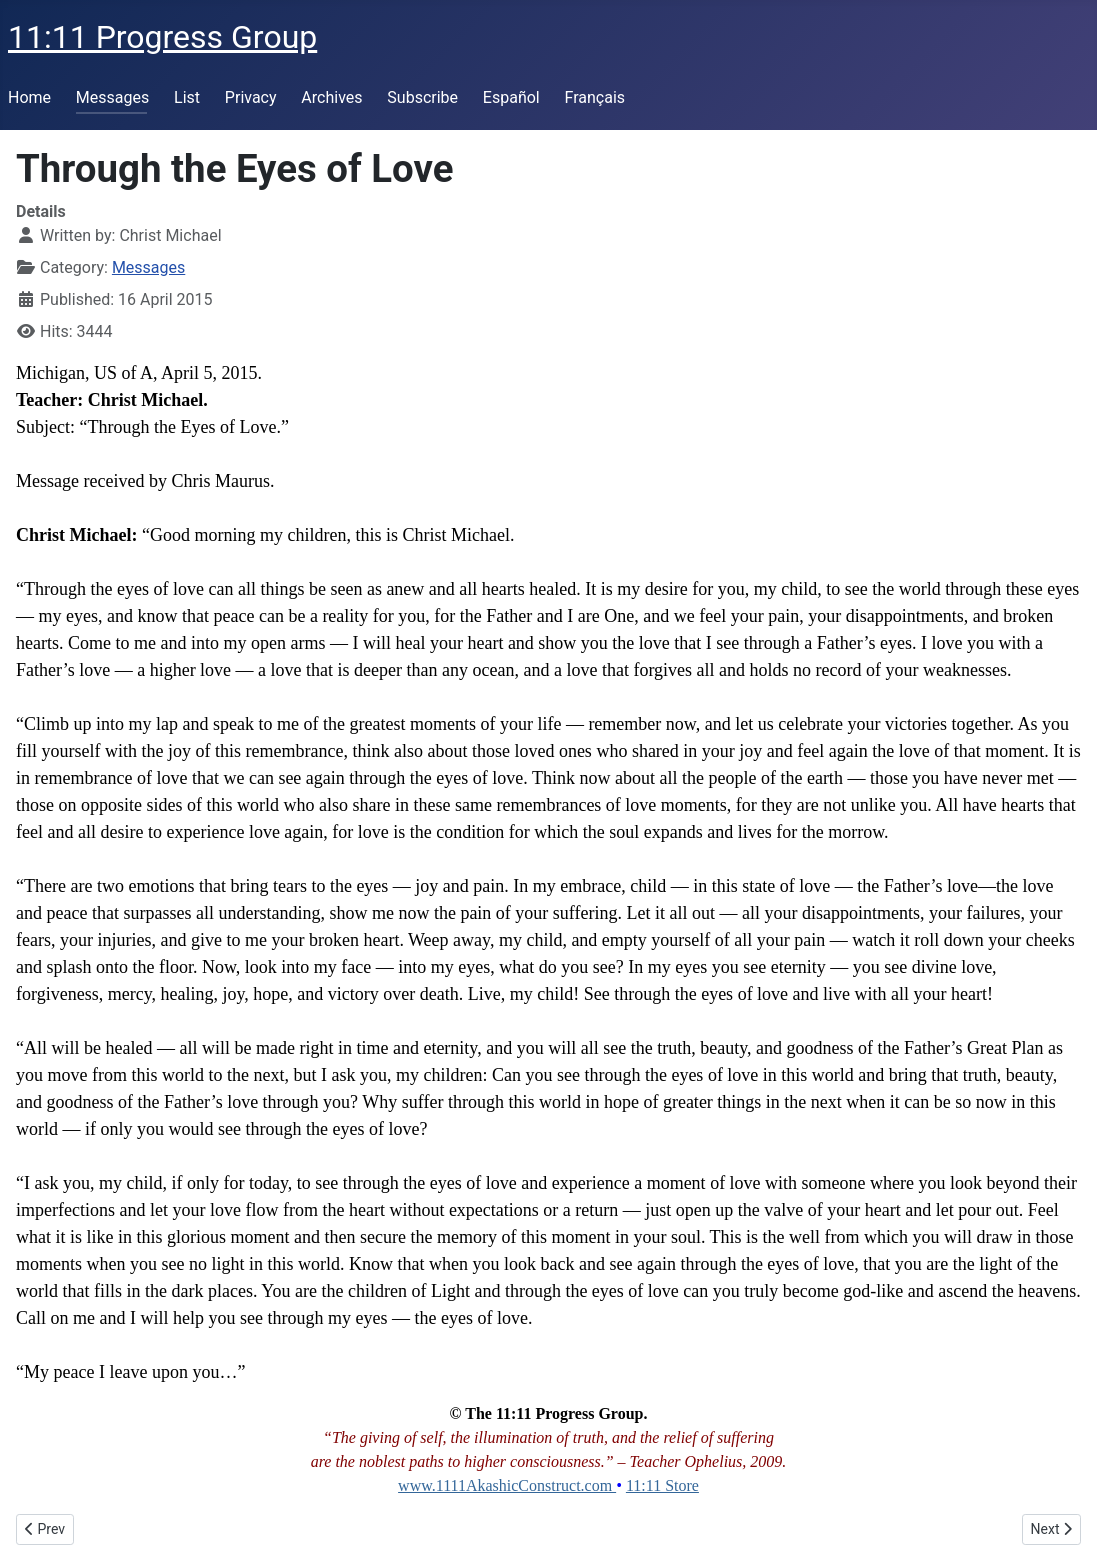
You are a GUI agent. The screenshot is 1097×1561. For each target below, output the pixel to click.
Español (511, 97)
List (187, 97)
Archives (331, 97)
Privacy (251, 97)
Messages (112, 97)
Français (595, 97)
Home (29, 97)
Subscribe (422, 97)
